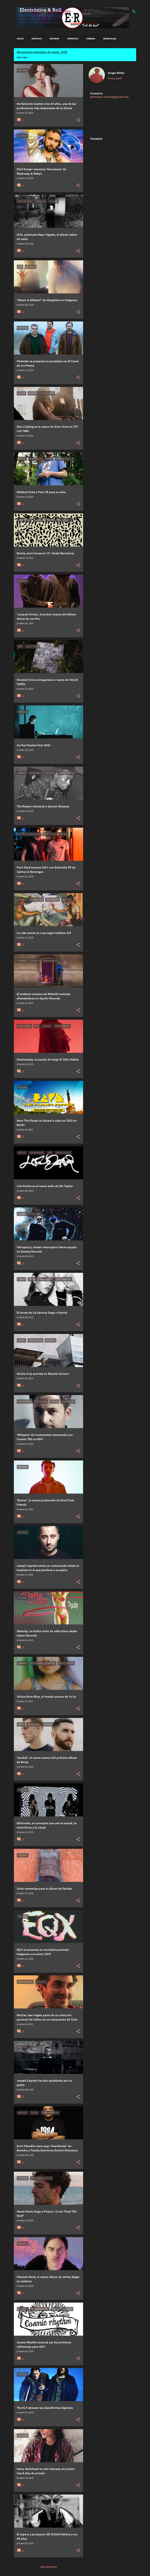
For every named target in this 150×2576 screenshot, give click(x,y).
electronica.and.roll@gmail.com (109, 97)
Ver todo (22, 57)
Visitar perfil (115, 78)
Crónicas (72, 38)
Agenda (90, 38)
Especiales (109, 38)
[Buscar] (134, 11)
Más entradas (48, 2566)
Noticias (36, 38)
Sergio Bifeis (116, 72)
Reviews (54, 38)
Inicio (20, 38)
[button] (78, 120)
